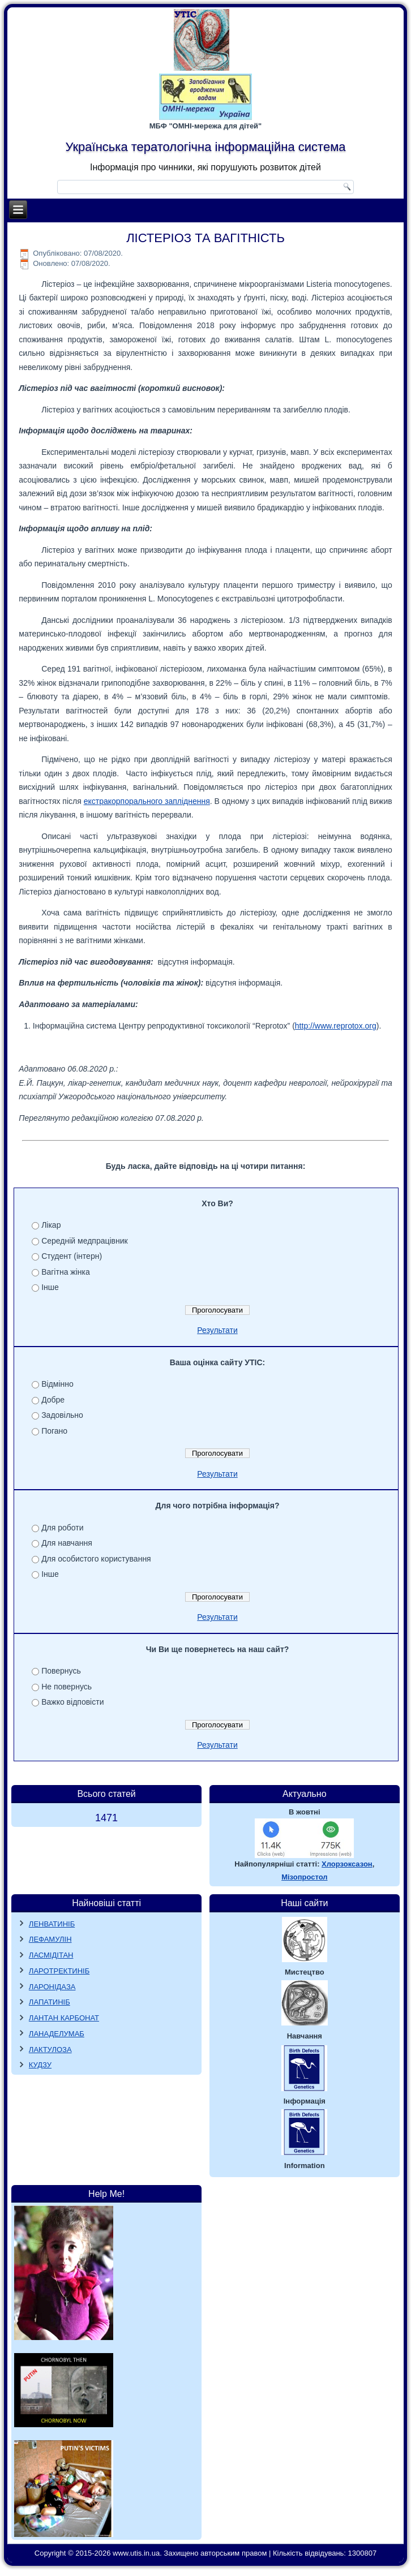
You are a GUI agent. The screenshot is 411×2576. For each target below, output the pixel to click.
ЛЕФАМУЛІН (50, 1939)
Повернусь (61, 1670)
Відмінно (57, 1383)
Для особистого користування (96, 1558)
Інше (50, 1287)
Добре (53, 1399)
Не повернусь (66, 1686)
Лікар (51, 1224)
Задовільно (62, 1415)
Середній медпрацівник (84, 1240)
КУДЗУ (40, 2065)
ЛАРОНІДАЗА (52, 1986)
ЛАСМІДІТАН (51, 1955)
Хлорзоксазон (347, 1864)
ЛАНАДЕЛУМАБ (56, 2033)
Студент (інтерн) (71, 1256)
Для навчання (66, 1542)
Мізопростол (304, 1877)
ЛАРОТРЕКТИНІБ (59, 1971)
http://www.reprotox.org (335, 1025)
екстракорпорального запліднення (147, 801)
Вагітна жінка (65, 1271)
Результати (217, 1330)
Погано (54, 1430)
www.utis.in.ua (136, 2553)
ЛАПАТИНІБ (49, 2002)
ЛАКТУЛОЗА (50, 2049)
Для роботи (62, 1527)
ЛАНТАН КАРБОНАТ (64, 2018)
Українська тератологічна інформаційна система (205, 147)
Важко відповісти (72, 1701)
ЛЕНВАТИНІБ (52, 1924)
